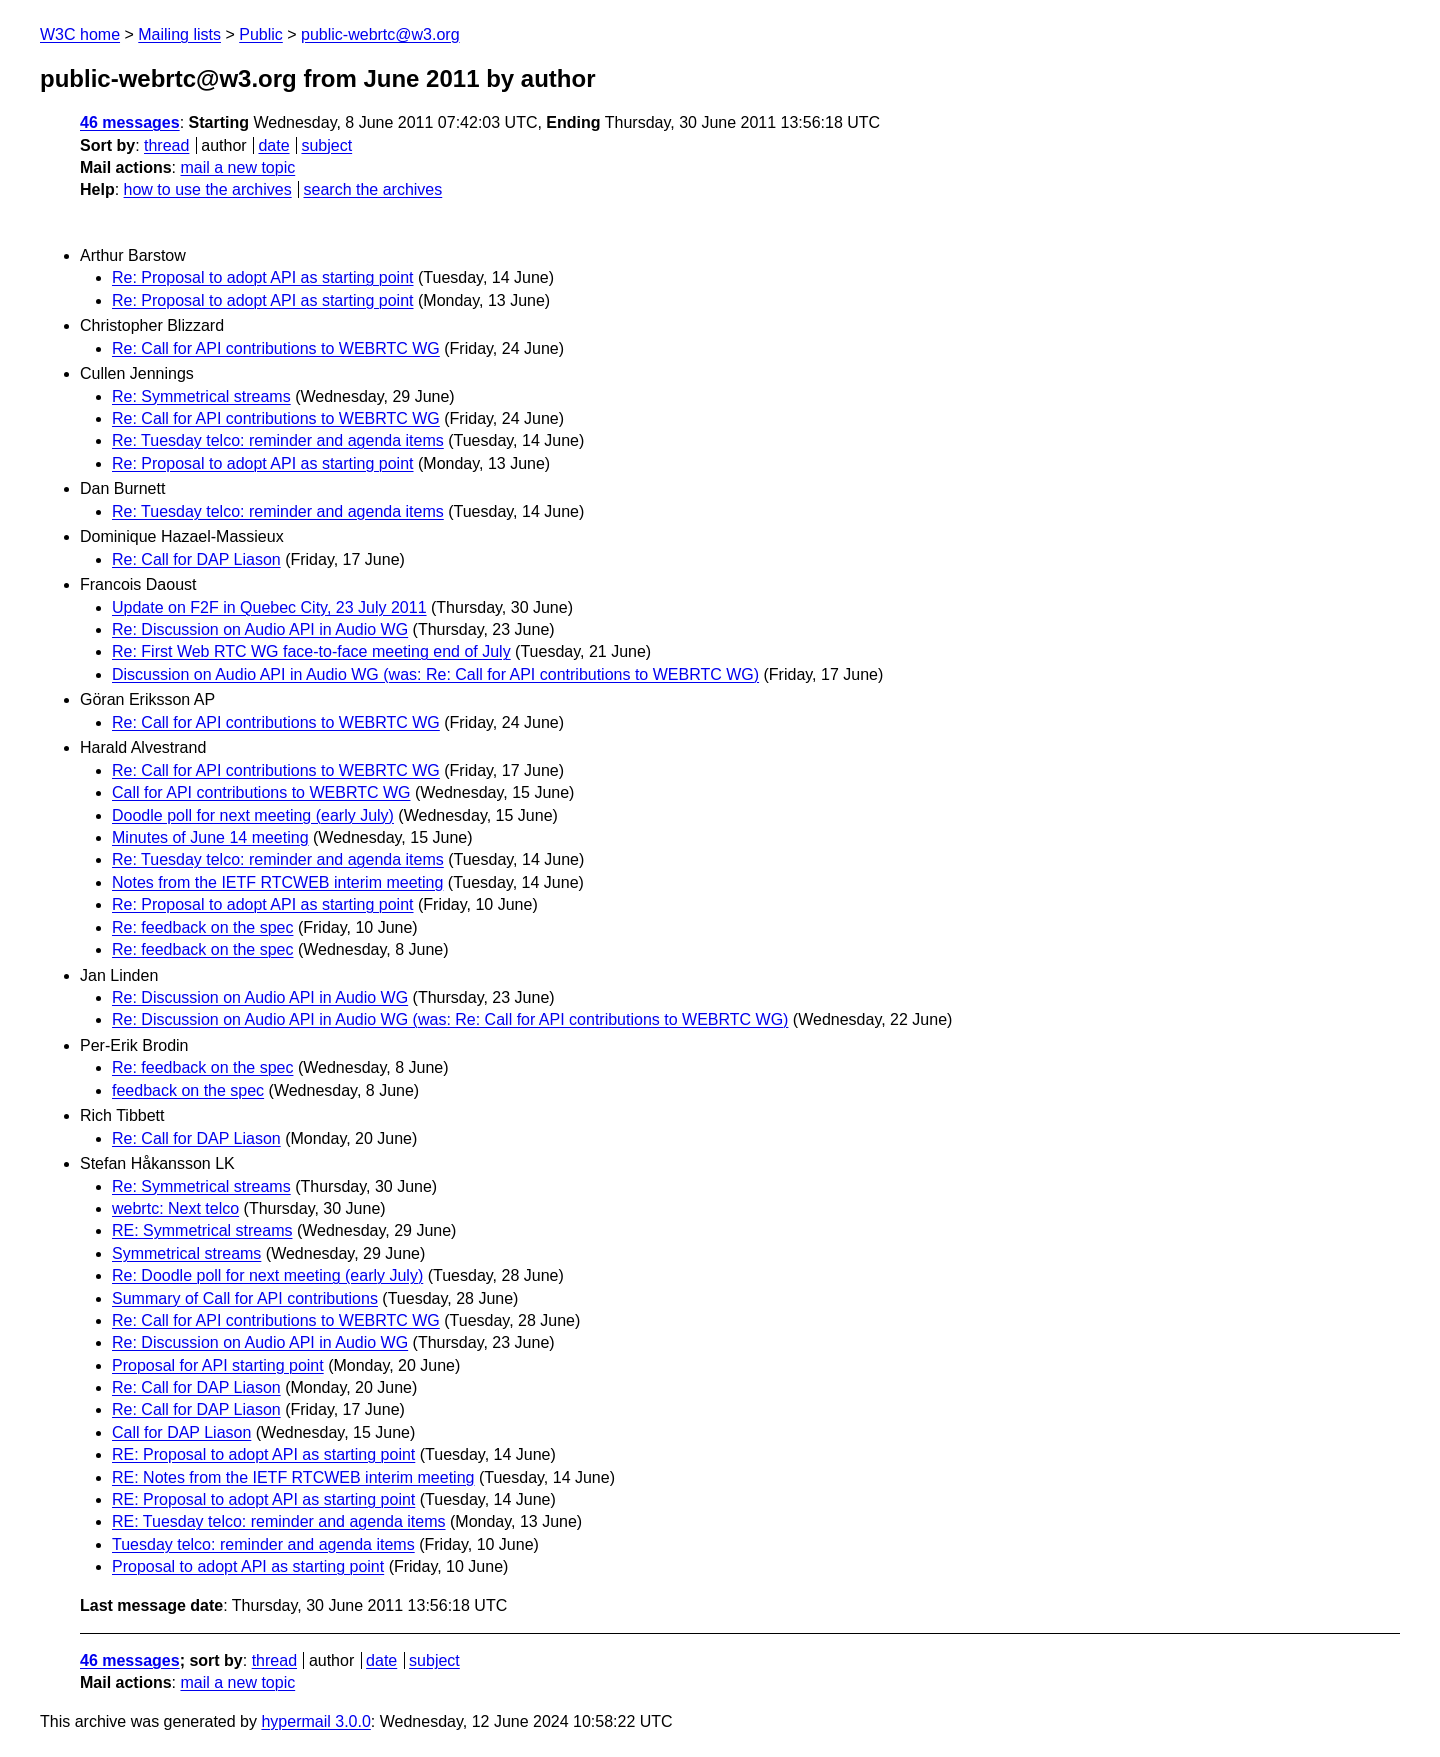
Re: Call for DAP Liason (196, 559)
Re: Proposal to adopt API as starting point (263, 277)
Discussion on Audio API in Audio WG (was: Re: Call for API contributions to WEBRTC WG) (435, 674)
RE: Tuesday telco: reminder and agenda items (279, 1521)
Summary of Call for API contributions (245, 1298)
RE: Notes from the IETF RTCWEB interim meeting (293, 1477)
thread (166, 145)
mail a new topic (237, 167)
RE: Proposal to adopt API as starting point (263, 1454)
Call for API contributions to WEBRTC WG (261, 792)
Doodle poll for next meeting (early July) (253, 815)
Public (261, 34)
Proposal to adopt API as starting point (248, 1566)
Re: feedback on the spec (202, 927)
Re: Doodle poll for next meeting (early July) (267, 1275)
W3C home (80, 34)
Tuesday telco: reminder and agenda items (263, 1544)
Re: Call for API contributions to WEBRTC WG (276, 348)
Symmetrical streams (186, 1253)
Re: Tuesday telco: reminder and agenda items (278, 440)
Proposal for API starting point (218, 1365)
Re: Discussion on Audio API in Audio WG (260, 629)
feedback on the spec (188, 1090)
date (273, 145)
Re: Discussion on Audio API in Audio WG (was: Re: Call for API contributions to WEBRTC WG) (450, 1019)
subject (326, 145)
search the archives (373, 189)
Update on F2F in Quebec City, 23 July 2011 (269, 607)
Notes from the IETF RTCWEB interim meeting (277, 882)
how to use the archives (208, 189)
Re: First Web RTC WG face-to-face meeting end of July (311, 651)
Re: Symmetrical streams (201, 396)
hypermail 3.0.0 (315, 1721)
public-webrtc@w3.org (380, 34)
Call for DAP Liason (181, 1432)
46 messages (130, 122)
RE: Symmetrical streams (202, 1230)
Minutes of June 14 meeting (210, 837)
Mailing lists (179, 34)
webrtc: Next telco (175, 1208)
